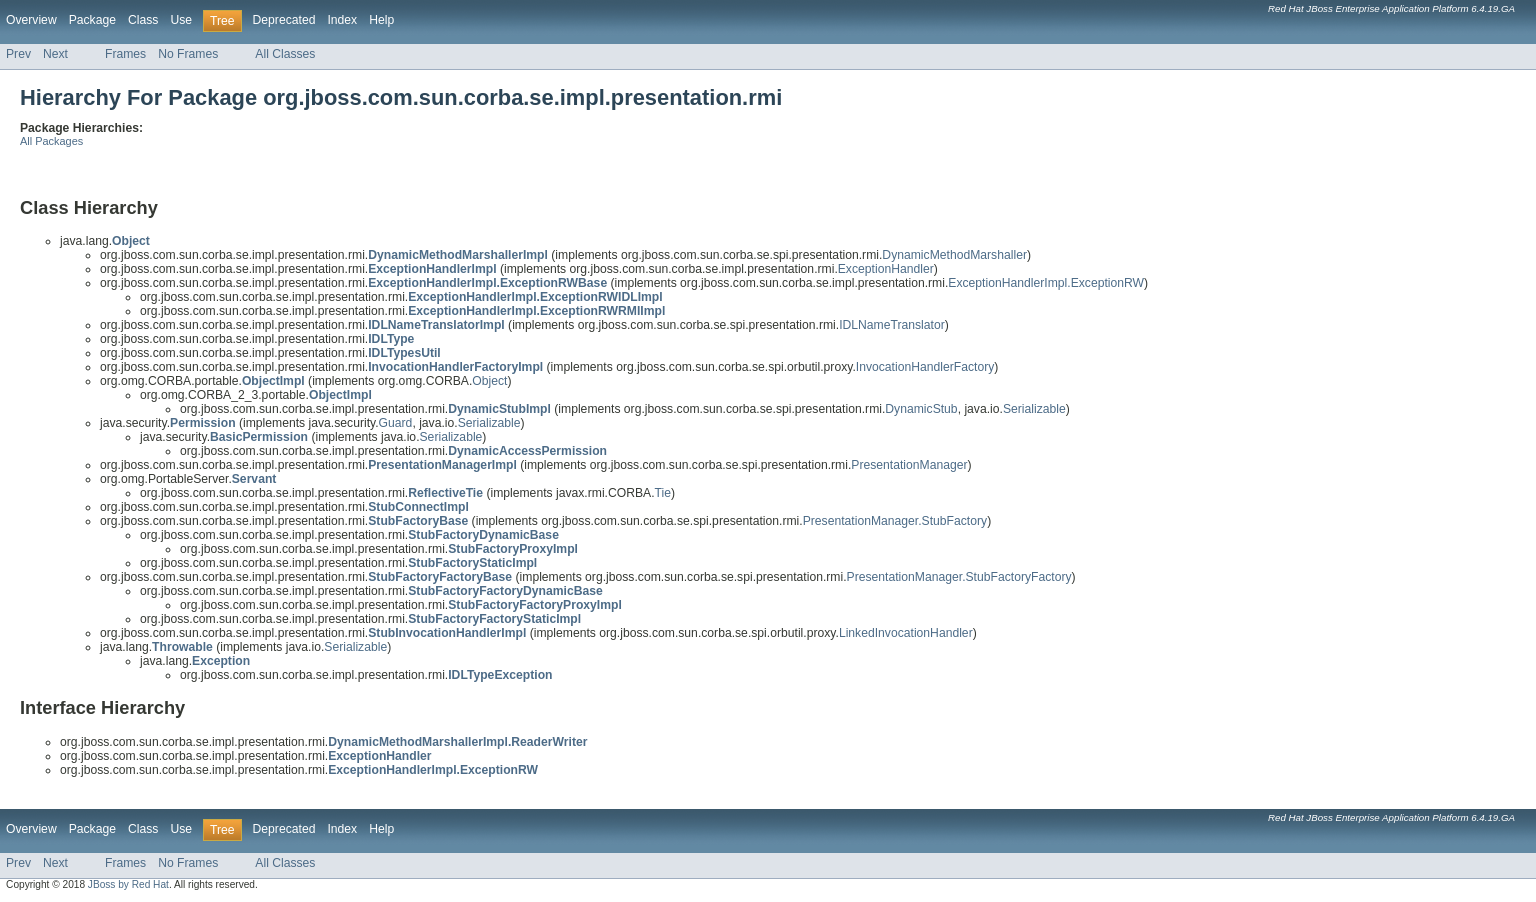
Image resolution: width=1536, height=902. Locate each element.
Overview (31, 20)
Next (55, 54)
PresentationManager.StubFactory (895, 521)
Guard (396, 423)
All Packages (51, 141)
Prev (18, 54)
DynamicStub (921, 409)
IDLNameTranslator (892, 325)
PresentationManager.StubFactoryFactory (959, 577)
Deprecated (284, 20)
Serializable (1034, 409)
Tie (663, 493)
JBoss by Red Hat (128, 884)
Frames (125, 54)
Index (342, 20)
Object (489, 381)
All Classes (285, 54)
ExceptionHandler (886, 269)
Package (92, 20)
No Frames (188, 54)
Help (381, 20)
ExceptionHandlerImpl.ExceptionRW (1046, 283)
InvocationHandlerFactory (925, 367)
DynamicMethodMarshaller (954, 255)
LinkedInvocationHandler (906, 633)
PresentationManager (909, 465)
